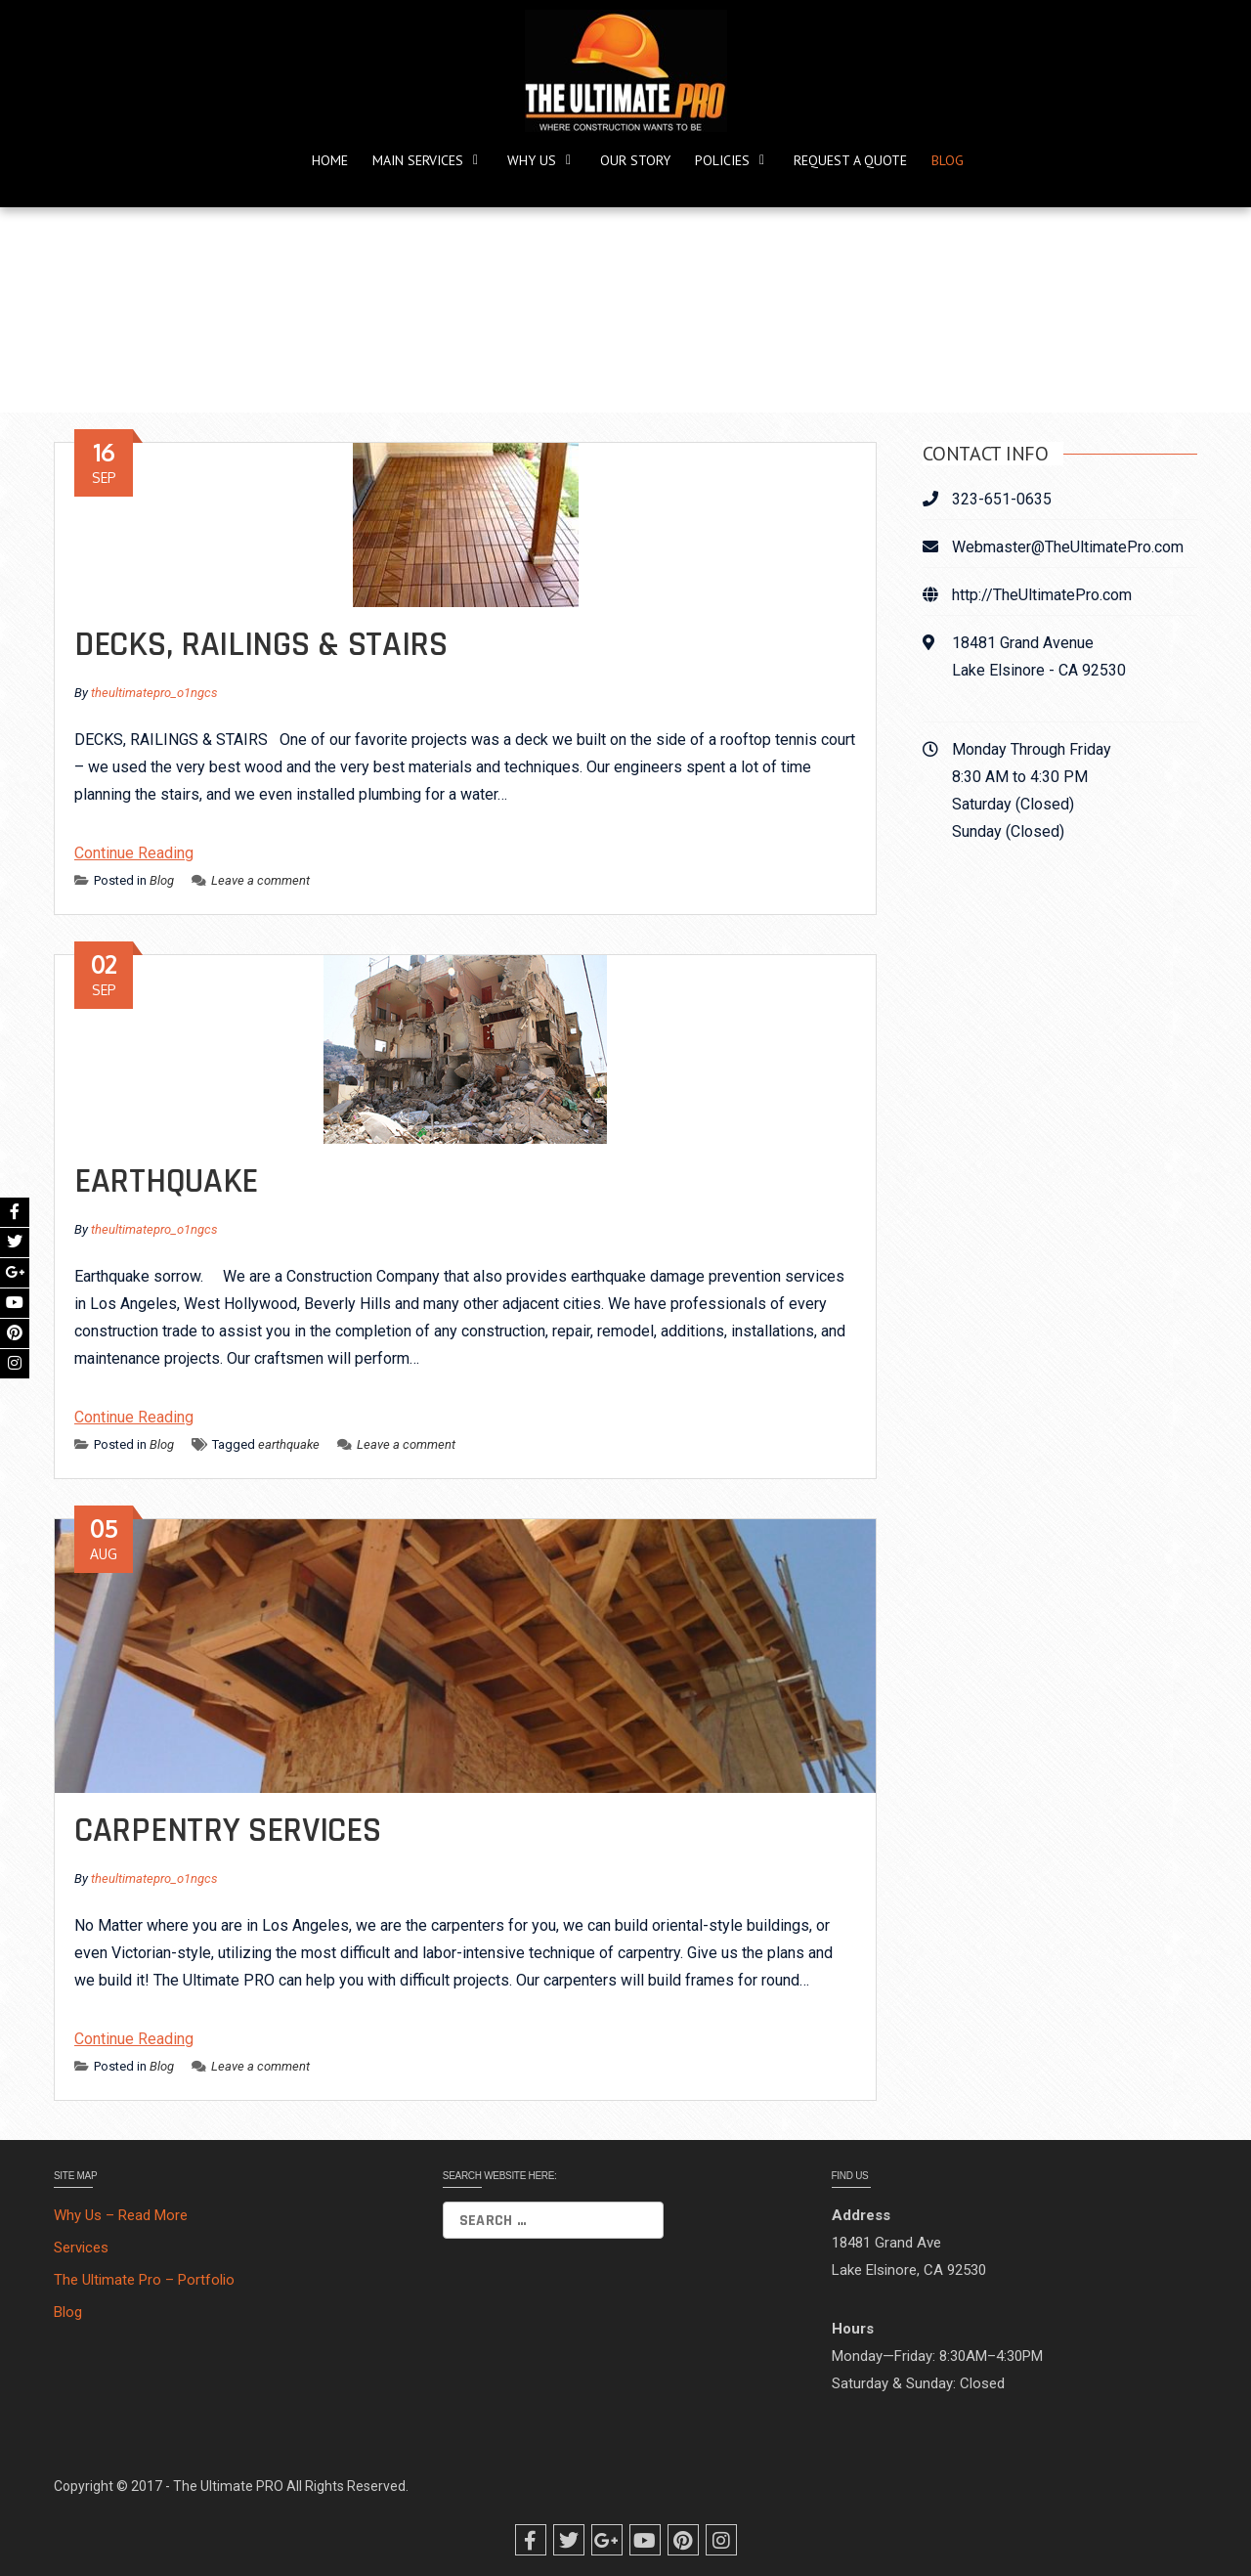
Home (330, 160)
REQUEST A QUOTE (850, 160)
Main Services (417, 160)
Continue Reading (134, 853)
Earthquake (166, 1181)
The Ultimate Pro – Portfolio (144, 2280)
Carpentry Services (227, 1831)
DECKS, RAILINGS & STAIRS (261, 645)
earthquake (289, 1444)
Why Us (531, 160)
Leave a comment (251, 880)
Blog (947, 160)
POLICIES (722, 160)
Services (81, 2247)
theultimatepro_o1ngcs (154, 692)
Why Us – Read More (121, 2215)
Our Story (635, 160)
